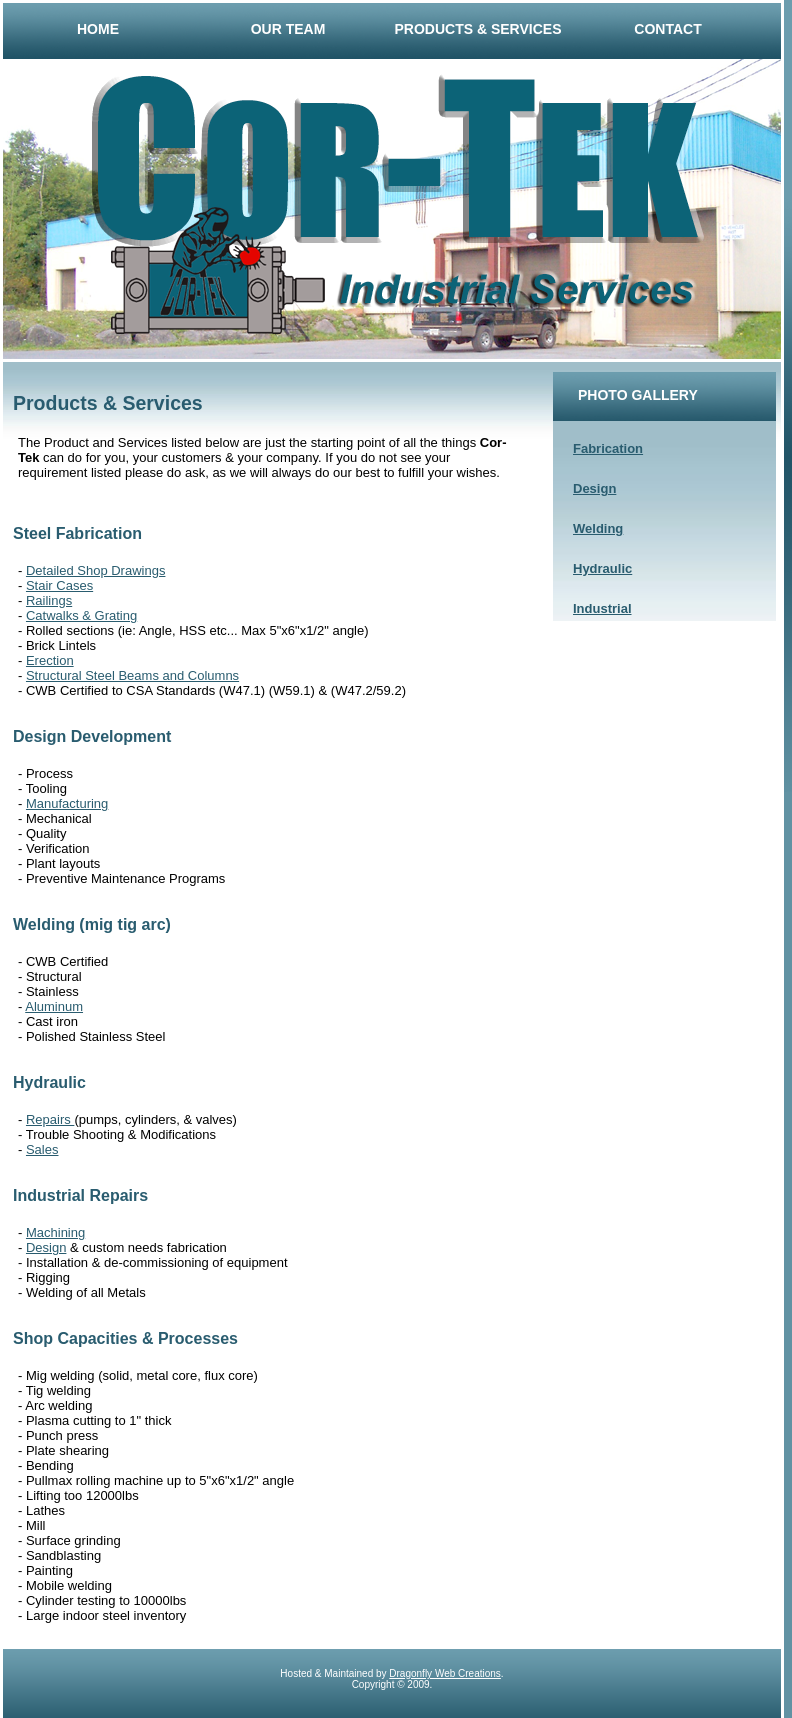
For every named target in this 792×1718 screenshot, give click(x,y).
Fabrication (608, 448)
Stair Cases (59, 585)
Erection (50, 660)
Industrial (602, 608)
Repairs (50, 1119)
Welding (598, 528)
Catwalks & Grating (81, 615)
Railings (49, 600)
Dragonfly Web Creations (445, 1673)
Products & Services (478, 29)
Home (98, 29)
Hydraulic (602, 568)
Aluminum (54, 1006)
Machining (55, 1232)
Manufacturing (67, 803)
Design (594, 488)
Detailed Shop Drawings (95, 570)
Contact (667, 29)
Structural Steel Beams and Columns (132, 675)
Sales (42, 1149)
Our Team (288, 29)
